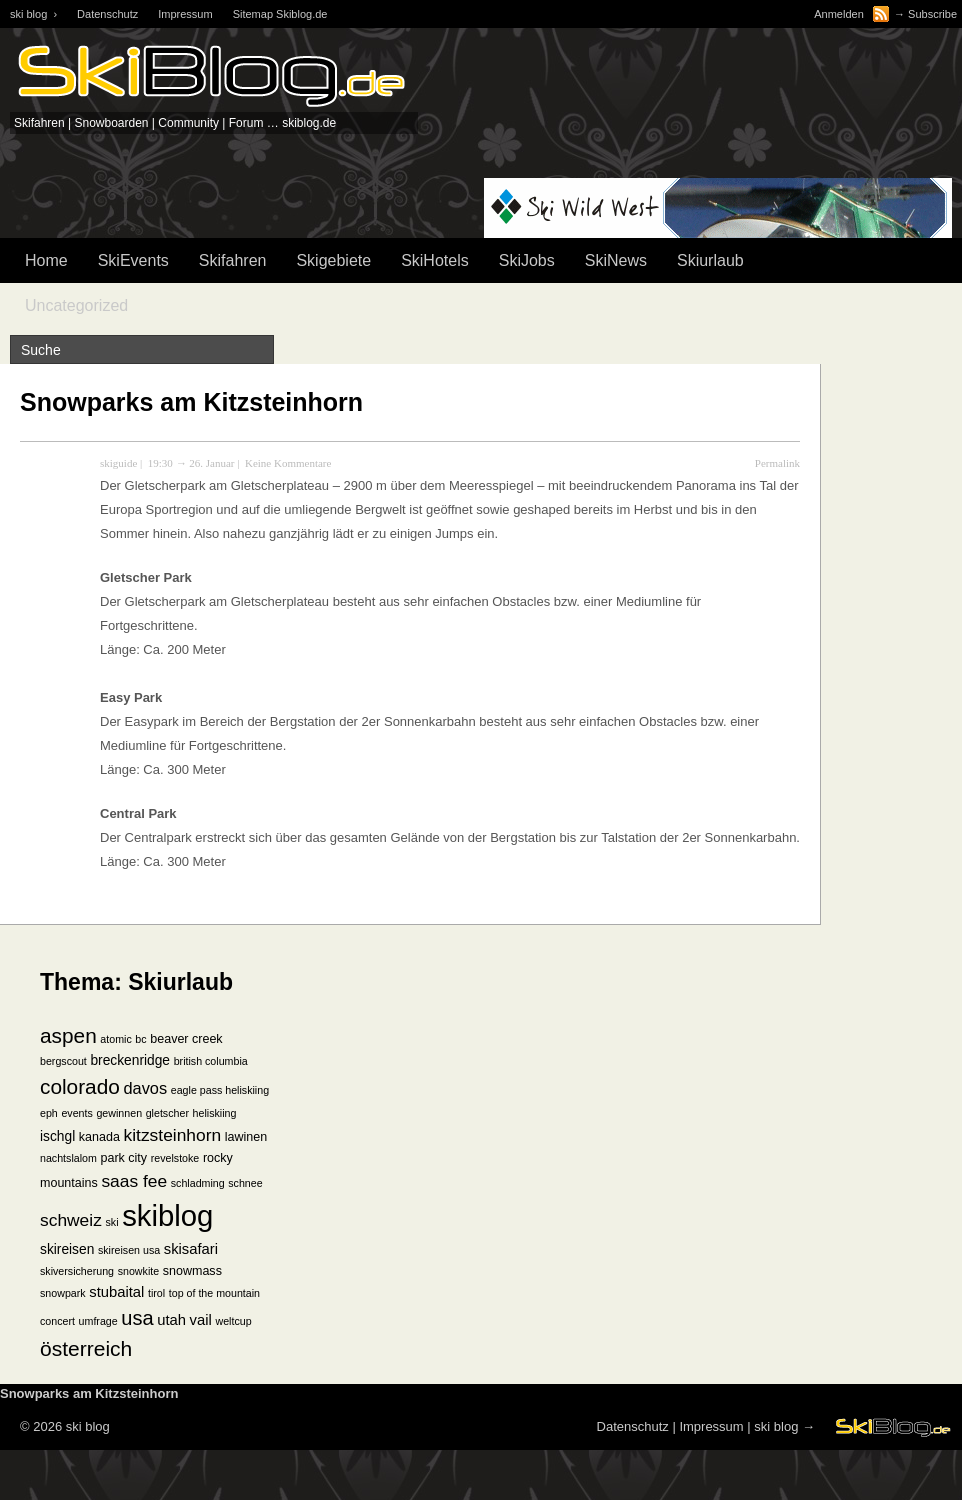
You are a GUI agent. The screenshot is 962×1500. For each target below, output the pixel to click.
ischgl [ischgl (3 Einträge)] (57, 1136)
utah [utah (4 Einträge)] (171, 1320)
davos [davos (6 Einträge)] (145, 1088)
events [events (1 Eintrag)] (76, 1113)
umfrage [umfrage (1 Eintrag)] (98, 1321)
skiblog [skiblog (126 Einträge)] (167, 1215)
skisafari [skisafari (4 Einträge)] (191, 1249)
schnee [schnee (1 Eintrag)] (245, 1183)
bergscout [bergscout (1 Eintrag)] (63, 1061)
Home (46, 260)
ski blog (776, 1426)
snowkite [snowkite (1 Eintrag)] (138, 1271)
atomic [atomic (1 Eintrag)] (115, 1039)
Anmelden (839, 14)
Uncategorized (76, 305)
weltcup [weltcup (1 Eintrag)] (233, 1321)
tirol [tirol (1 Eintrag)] (156, 1293)
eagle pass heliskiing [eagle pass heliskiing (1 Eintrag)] (220, 1090)
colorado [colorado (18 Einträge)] (80, 1086)
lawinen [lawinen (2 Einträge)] (246, 1137)
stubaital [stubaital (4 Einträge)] (116, 1292)
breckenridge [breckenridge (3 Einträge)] (130, 1060)
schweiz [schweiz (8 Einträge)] (71, 1220)
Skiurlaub (710, 260)
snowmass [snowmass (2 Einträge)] (192, 1271)
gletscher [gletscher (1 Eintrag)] (167, 1113)
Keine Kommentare (288, 463)
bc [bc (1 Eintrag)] (140, 1039)
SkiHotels (435, 260)
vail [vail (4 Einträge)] (201, 1320)
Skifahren (233, 260)
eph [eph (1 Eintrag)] (49, 1113)
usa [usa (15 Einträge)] (137, 1318)
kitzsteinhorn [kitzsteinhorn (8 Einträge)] (173, 1135)
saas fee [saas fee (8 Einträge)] (134, 1181)
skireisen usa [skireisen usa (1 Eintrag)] (129, 1250)
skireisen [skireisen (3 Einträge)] (67, 1249)
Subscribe (932, 14)
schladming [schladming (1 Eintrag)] (198, 1183)
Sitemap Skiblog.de (280, 14)
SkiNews (616, 260)
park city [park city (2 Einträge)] (124, 1158)
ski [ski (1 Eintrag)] (111, 1222)
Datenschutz (107, 14)
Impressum (185, 14)
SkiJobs (527, 260)
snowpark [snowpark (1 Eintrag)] (63, 1293)
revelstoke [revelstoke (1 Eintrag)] (175, 1158)
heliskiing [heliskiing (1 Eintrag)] (215, 1113)
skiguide (118, 463)
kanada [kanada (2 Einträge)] (99, 1137)
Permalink (777, 463)
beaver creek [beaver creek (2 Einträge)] (186, 1039)
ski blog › (33, 14)
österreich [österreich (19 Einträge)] (86, 1348)
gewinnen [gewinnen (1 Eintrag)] (119, 1113)
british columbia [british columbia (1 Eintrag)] (211, 1061)
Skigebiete (333, 260)
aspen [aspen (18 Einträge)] (68, 1035)
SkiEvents (133, 260)
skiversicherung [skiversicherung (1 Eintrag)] (77, 1271)
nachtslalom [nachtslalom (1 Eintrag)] (68, 1158)
